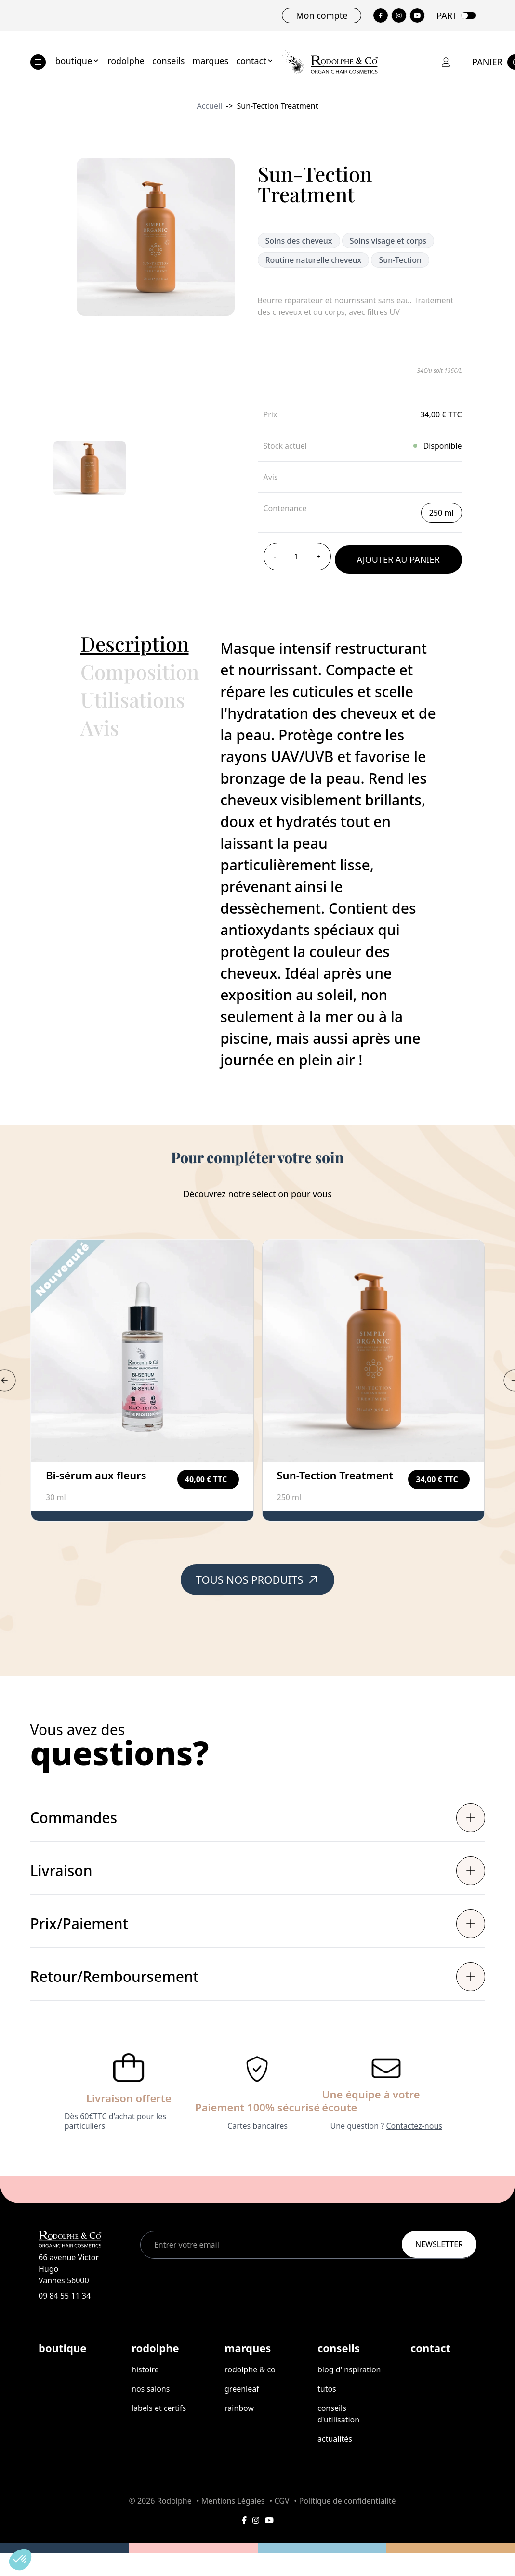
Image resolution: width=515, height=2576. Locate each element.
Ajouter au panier (398, 559)
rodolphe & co (250, 2369)
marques (210, 60)
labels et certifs (159, 2408)
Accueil (209, 106)
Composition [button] (139, 671)
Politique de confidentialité (347, 2501)
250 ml (441, 512)
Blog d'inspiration (349, 2369)
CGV (281, 2501)
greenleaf (241, 2388)
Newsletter (439, 2244)
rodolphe (126, 60)
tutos (326, 2388)
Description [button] (134, 643)
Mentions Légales (233, 2501)
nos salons (151, 2388)
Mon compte (321, 15)
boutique (77, 60)
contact (255, 60)
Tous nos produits (257, 1579)
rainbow (239, 2408)
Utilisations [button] (132, 699)
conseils (168, 60)
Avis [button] (99, 727)
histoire (145, 2369)
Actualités (334, 2439)
